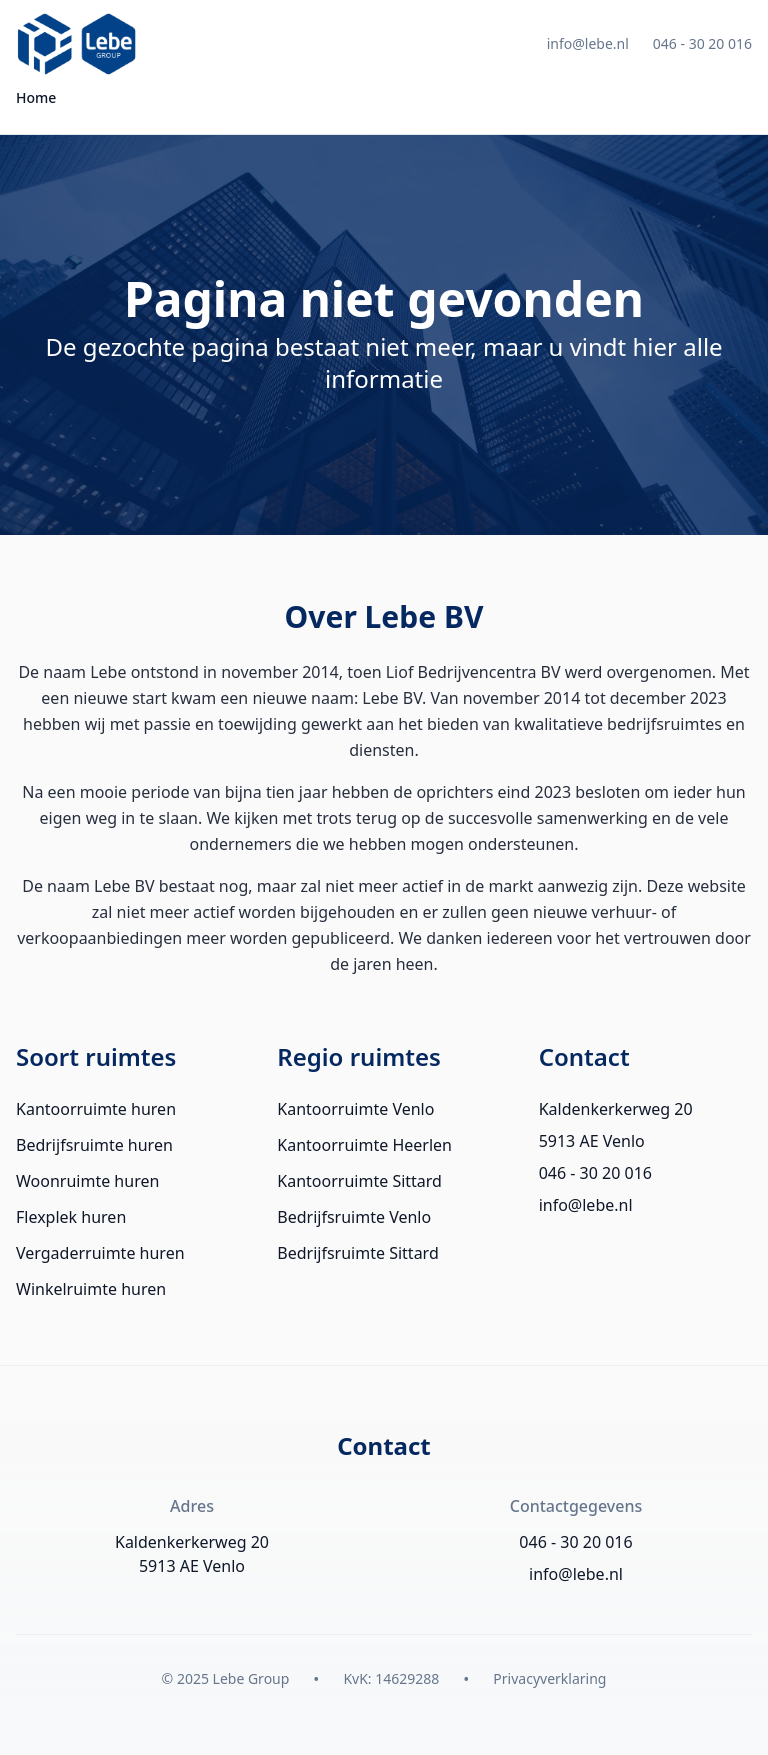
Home (36, 97)
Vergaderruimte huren (100, 1253)
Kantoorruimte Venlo (355, 1109)
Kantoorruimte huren (96, 1109)
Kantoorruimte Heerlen (364, 1145)
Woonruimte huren (87, 1181)
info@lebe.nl (588, 43)
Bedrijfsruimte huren (94, 1145)
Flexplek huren (71, 1217)
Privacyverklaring (549, 1678)
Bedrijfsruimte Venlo (354, 1217)
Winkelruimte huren (91, 1289)
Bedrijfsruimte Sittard (357, 1253)
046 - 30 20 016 (702, 43)
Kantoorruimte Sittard (359, 1181)
